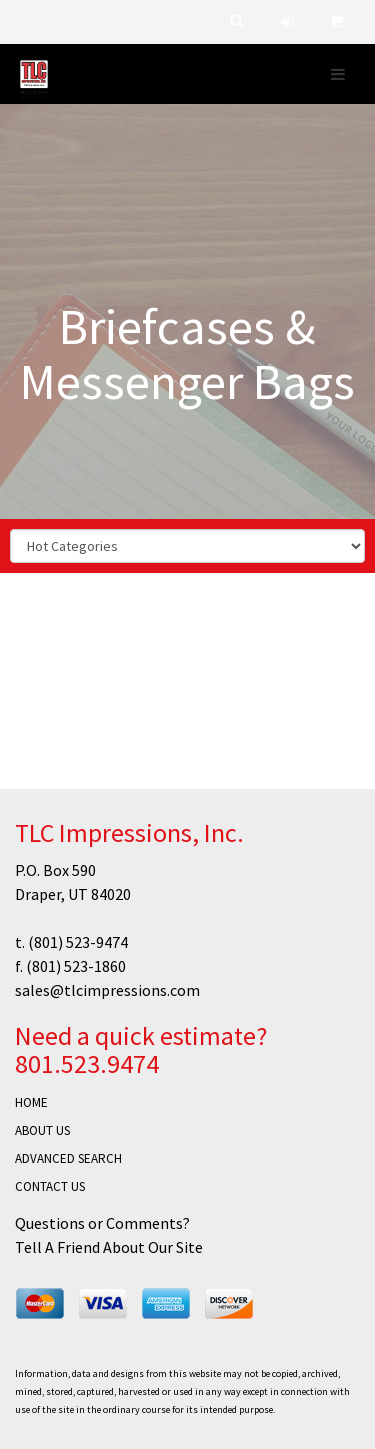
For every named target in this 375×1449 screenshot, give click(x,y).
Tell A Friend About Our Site (109, 1247)
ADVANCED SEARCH (68, 1158)
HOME (31, 1102)
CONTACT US (50, 1186)
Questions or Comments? (102, 1223)
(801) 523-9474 (78, 942)
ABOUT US (42, 1130)
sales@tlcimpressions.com (107, 990)
